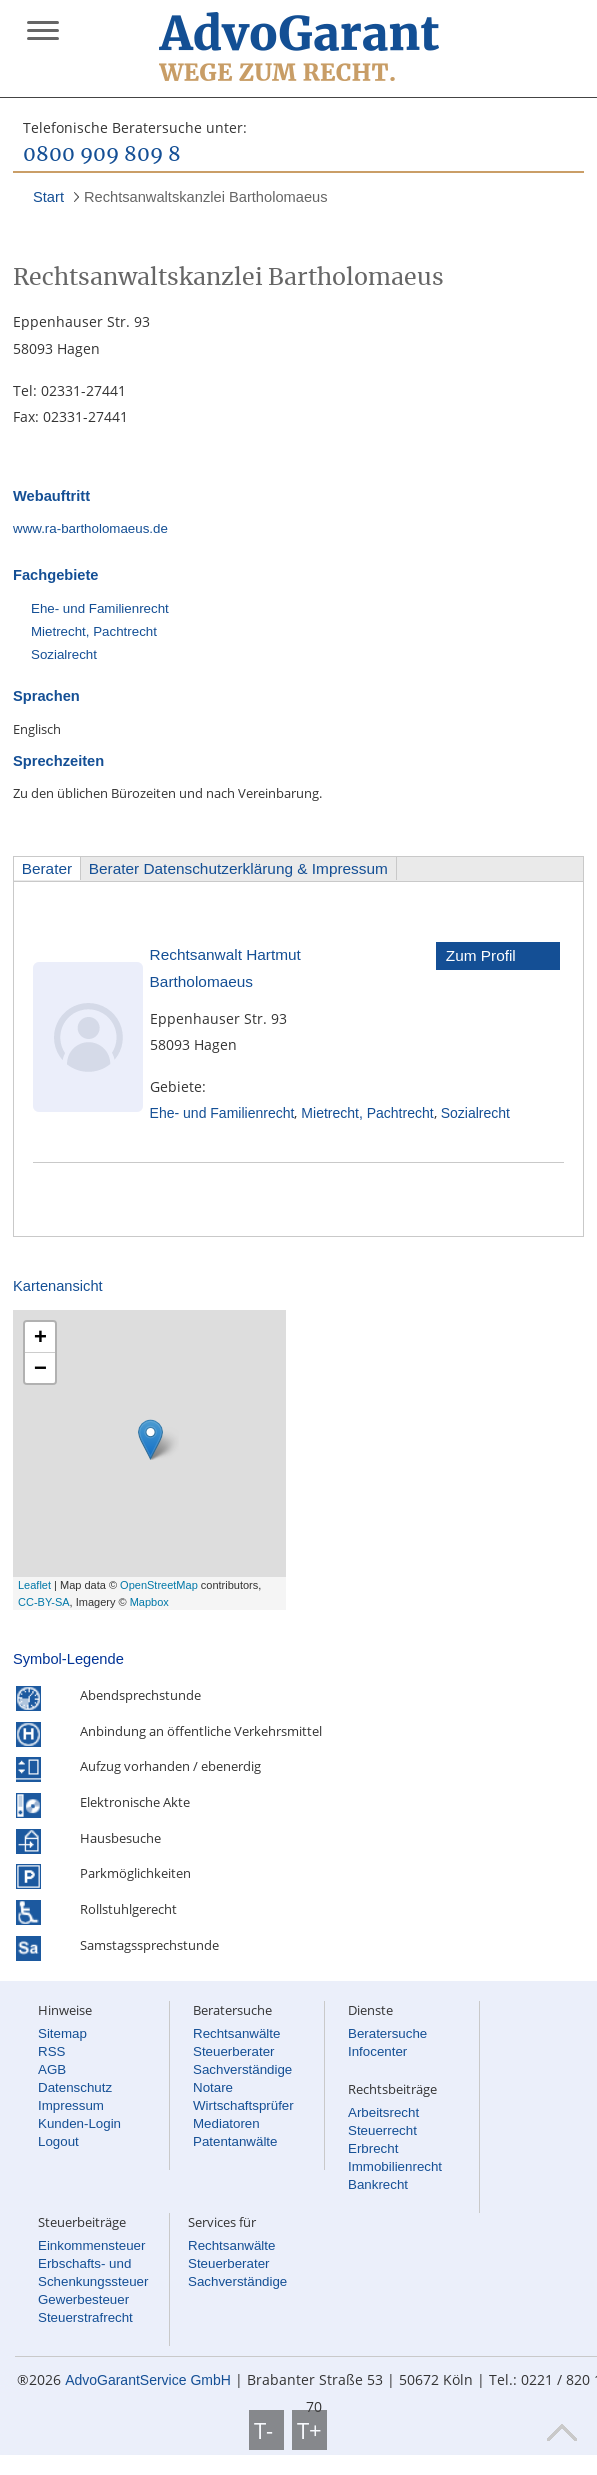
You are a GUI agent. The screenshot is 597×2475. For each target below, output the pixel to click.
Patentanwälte (235, 2141)
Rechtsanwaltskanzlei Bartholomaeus (206, 197)
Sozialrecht (64, 654)
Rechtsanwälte (236, 2033)
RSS (51, 2051)
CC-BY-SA (44, 1602)
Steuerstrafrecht (85, 2317)
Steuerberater (234, 2051)
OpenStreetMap (159, 1585)
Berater (47, 868)
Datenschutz (75, 2087)
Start (48, 197)
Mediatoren (226, 2123)
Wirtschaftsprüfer (243, 2105)
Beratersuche (387, 2033)
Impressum (71, 2105)
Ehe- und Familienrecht (100, 608)
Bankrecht (378, 2184)
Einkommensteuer (91, 2245)
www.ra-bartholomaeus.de (90, 528)
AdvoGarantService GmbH (148, 2380)
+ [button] (40, 1336)
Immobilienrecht (395, 2166)
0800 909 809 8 (102, 155)
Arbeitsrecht (383, 2112)
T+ (309, 2430)
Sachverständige (242, 2069)
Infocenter (377, 2051)
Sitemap (62, 2033)
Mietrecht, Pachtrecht (94, 631)
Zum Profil (481, 955)
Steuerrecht (382, 2130)
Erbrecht (373, 2148)
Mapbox (149, 1602)
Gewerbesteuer (83, 2299)
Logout (58, 2141)
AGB (52, 2069)
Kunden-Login (79, 2123)
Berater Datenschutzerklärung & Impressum (238, 868)
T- (266, 2430)
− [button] (40, 1367)
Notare (213, 2087)
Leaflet (34, 1585)
